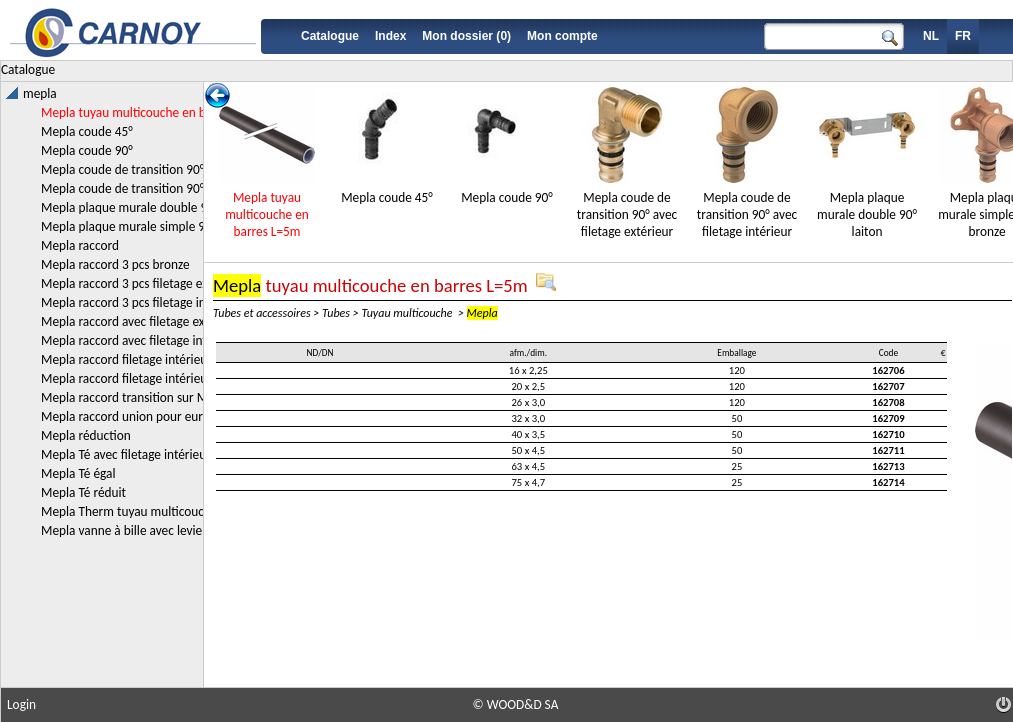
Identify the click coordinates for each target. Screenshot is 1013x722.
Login (21, 704)
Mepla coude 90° (507, 197)
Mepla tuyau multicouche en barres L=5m (267, 214)
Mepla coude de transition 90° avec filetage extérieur (627, 214)
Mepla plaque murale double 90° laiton (867, 214)
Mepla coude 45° (387, 197)
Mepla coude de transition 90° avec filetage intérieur (747, 214)
